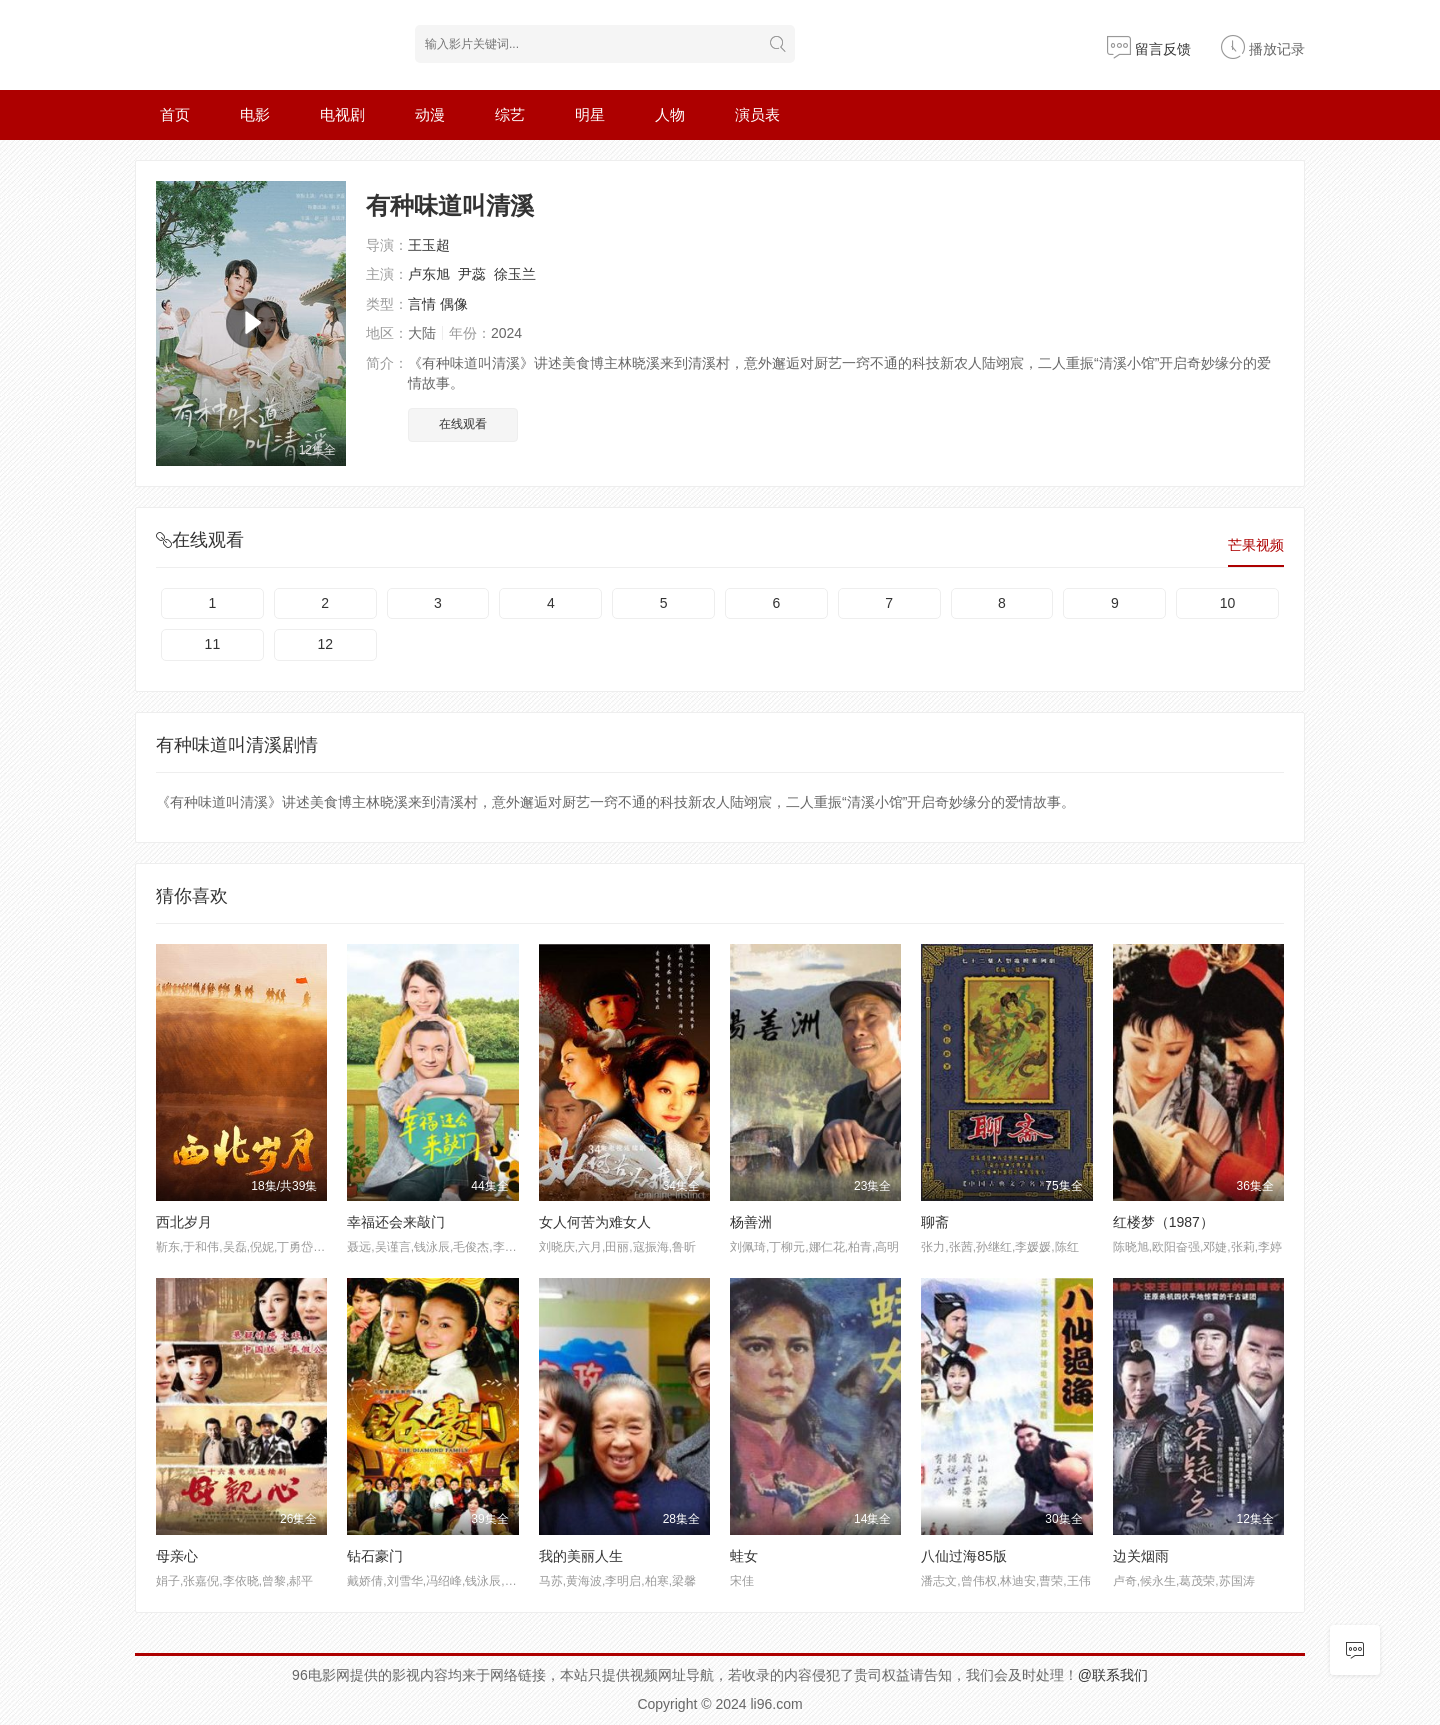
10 (1228, 603)
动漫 (430, 114)
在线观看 (463, 424)
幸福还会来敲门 (396, 1222)
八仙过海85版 (964, 1556)
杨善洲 (751, 1222)
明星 (590, 114)
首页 (175, 114)
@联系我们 (1113, 1675)
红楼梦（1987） (1163, 1222)
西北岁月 (184, 1222)
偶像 (454, 304)
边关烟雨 (1141, 1556)
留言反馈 (1149, 49)
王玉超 (429, 245)
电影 (255, 114)
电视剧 (342, 114)
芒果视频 (1256, 545)
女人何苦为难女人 (595, 1222)
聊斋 (935, 1222)
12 (325, 644)
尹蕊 (472, 274)
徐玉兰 (515, 274)
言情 (422, 304)
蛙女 (744, 1556)
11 (213, 644)
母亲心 (177, 1556)
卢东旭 (429, 274)
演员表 (757, 114)
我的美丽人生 (581, 1556)
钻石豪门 (375, 1556)
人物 (670, 114)
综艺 (510, 114)
